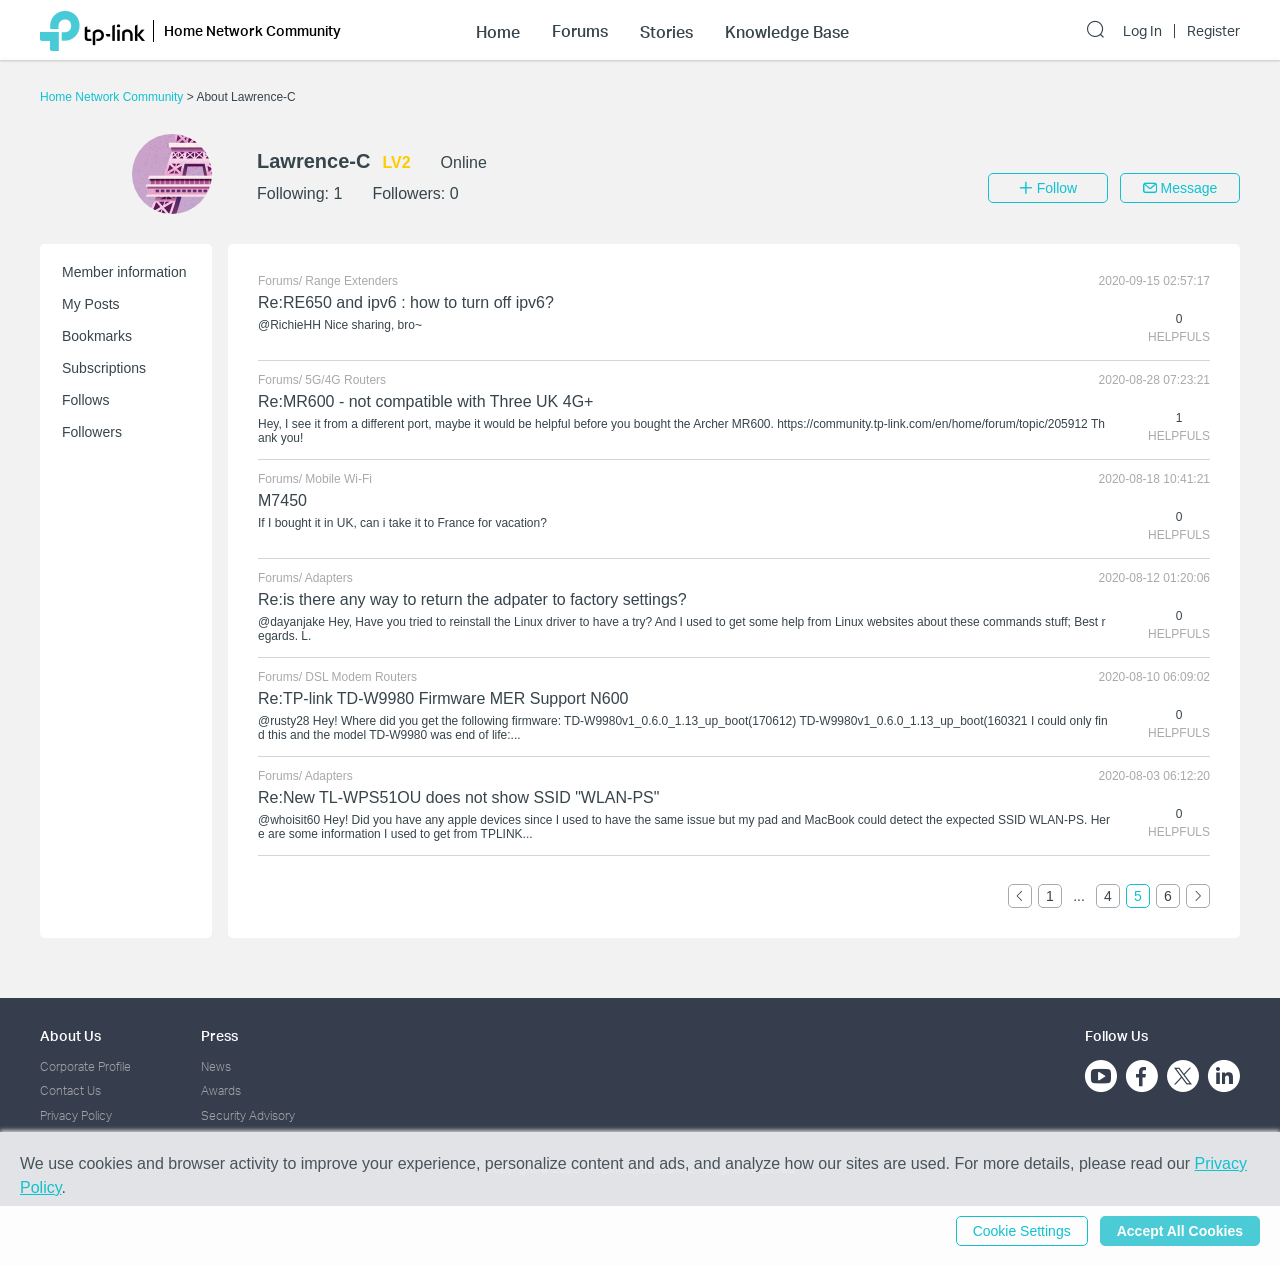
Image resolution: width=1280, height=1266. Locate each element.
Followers (92, 432)
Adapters (329, 578)
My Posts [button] (91, 304)
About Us (70, 1035)
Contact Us (70, 1090)
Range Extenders (351, 281)
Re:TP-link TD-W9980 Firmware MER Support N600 (443, 698)
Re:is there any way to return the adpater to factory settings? (472, 599)
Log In (1142, 31)
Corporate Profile (85, 1066)
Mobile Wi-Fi (338, 479)
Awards (221, 1090)
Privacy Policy (76, 1115)
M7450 (282, 500)
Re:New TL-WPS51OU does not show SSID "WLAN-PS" (458, 797)
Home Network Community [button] (252, 30)
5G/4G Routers (345, 380)
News (216, 1066)
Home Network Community (113, 97)
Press (219, 1035)
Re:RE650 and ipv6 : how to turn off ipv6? (406, 302)
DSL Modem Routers (361, 677)
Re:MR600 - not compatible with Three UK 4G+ (425, 401)
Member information (124, 272)
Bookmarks (97, 336)
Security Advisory (248, 1115)
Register (1213, 31)
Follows (85, 400)
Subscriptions (104, 368)
